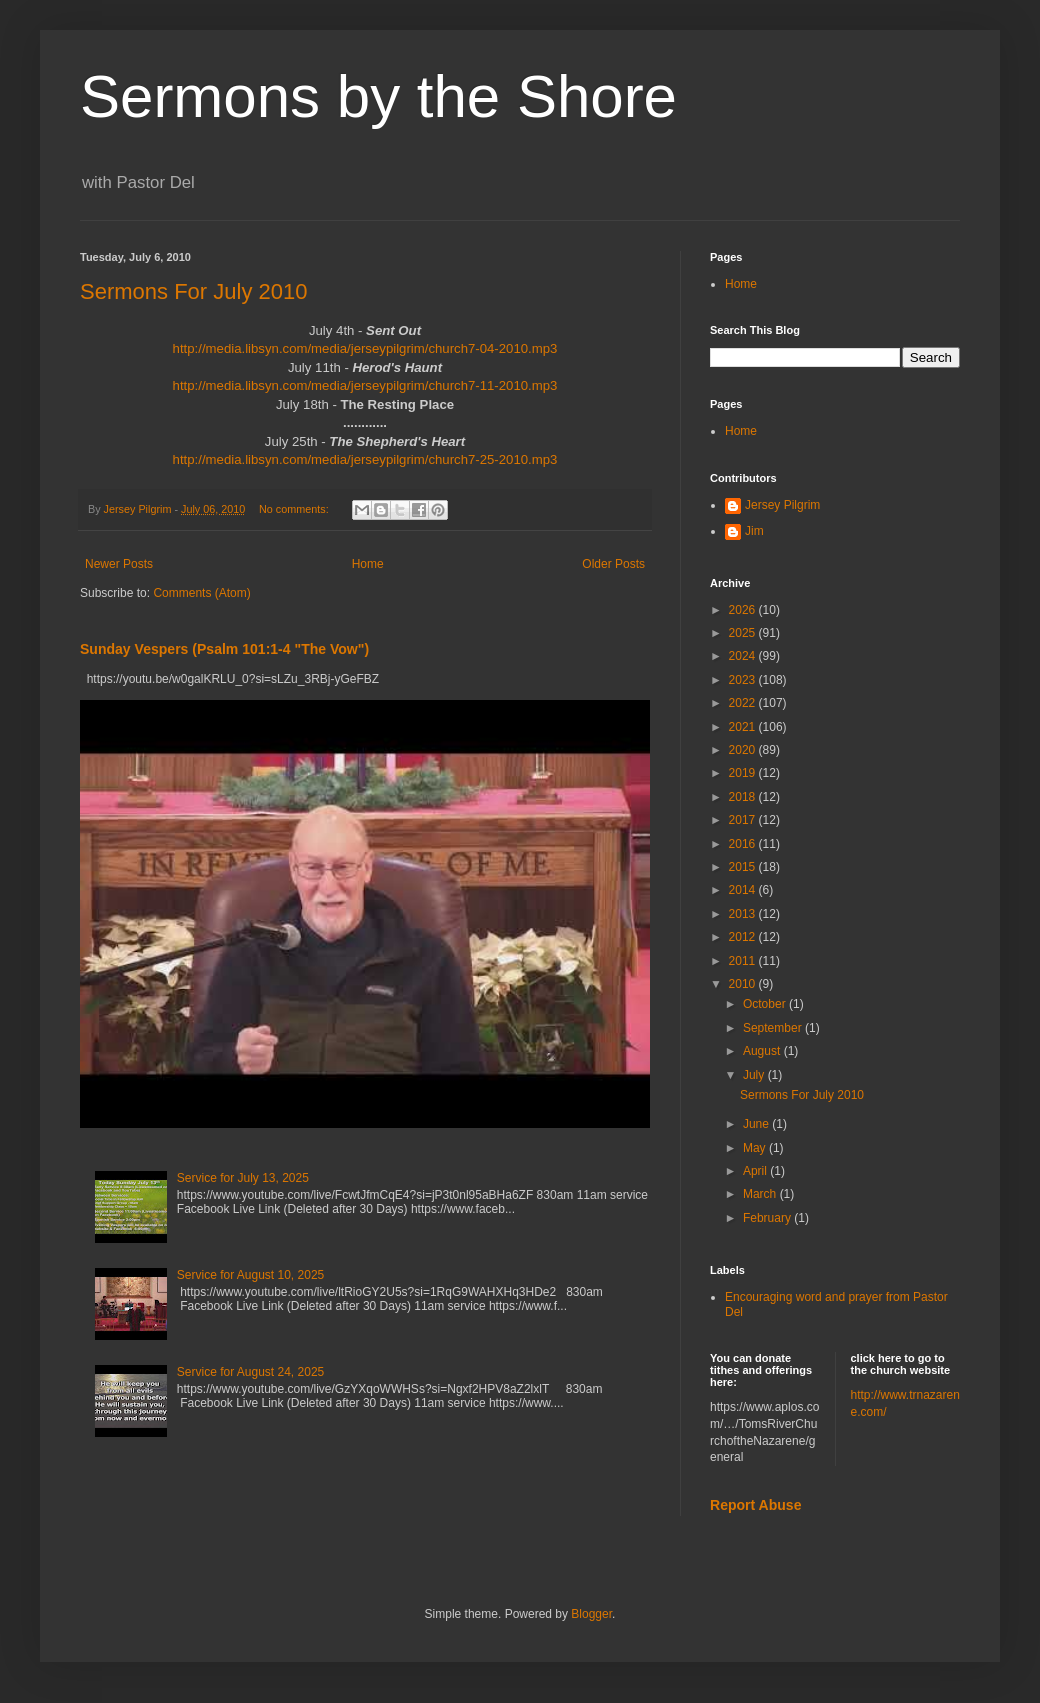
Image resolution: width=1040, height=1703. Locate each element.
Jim (754, 531)
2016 (744, 844)
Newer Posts (119, 564)
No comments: (295, 509)
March (761, 1194)
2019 (744, 773)
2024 (744, 656)
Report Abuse (755, 1505)
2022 (744, 703)
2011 (744, 961)
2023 (744, 680)
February (768, 1218)
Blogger (591, 1614)
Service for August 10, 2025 (250, 1275)
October (766, 1004)
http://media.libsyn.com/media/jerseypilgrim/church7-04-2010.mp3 (365, 348)
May (756, 1148)
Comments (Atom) (201, 593)
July (755, 1075)
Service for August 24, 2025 (250, 1372)
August (763, 1051)
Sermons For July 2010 (193, 291)
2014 (744, 890)
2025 (744, 633)
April (756, 1171)
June (757, 1124)
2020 (744, 750)
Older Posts (613, 564)
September (774, 1028)
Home (368, 564)
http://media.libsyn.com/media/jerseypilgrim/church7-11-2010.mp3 (365, 385)
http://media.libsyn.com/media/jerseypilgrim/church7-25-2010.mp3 (365, 459)
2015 (744, 867)
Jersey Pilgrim (782, 505)
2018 (744, 797)
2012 (744, 937)
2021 (744, 727)
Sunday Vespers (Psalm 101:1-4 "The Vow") (224, 649)
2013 (744, 914)
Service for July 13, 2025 (243, 1178)
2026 (744, 610)
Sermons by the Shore (378, 96)
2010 (744, 984)
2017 (744, 820)
